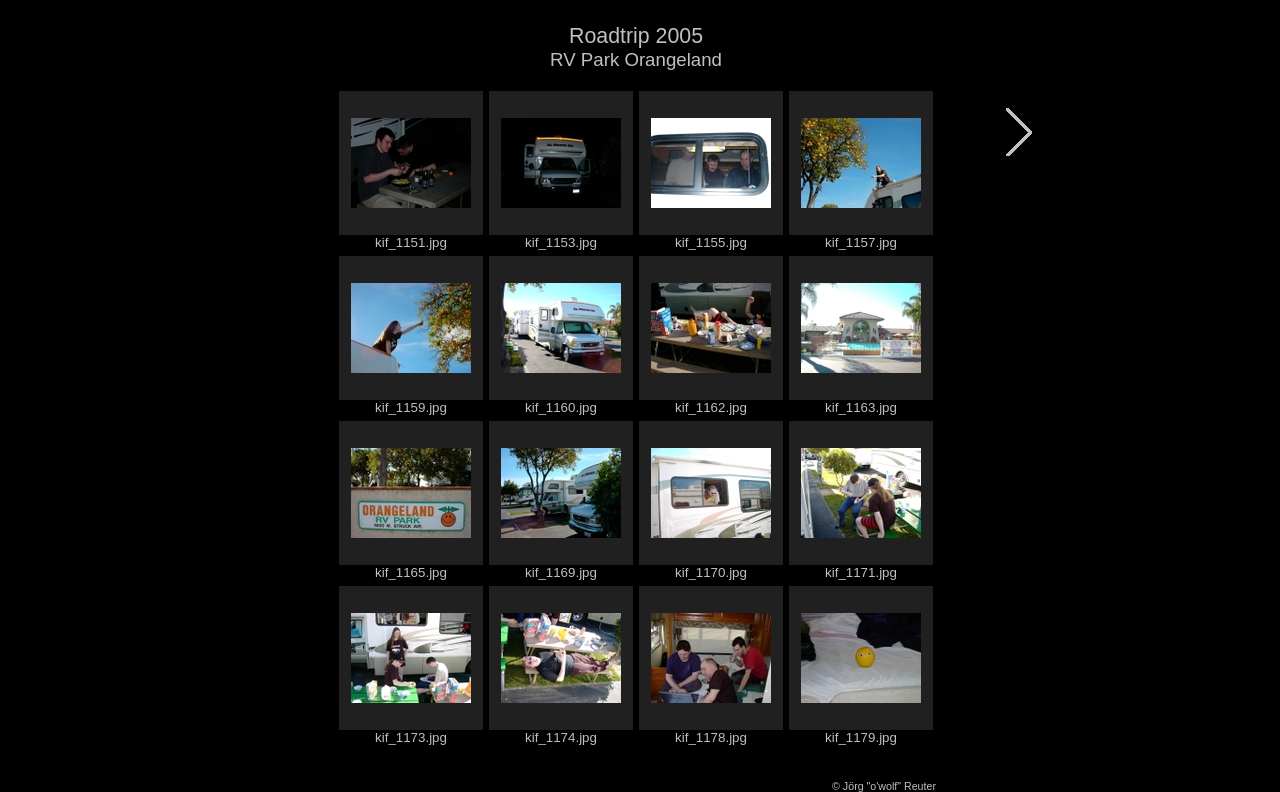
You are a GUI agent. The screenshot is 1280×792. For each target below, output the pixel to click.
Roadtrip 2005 (636, 36)
